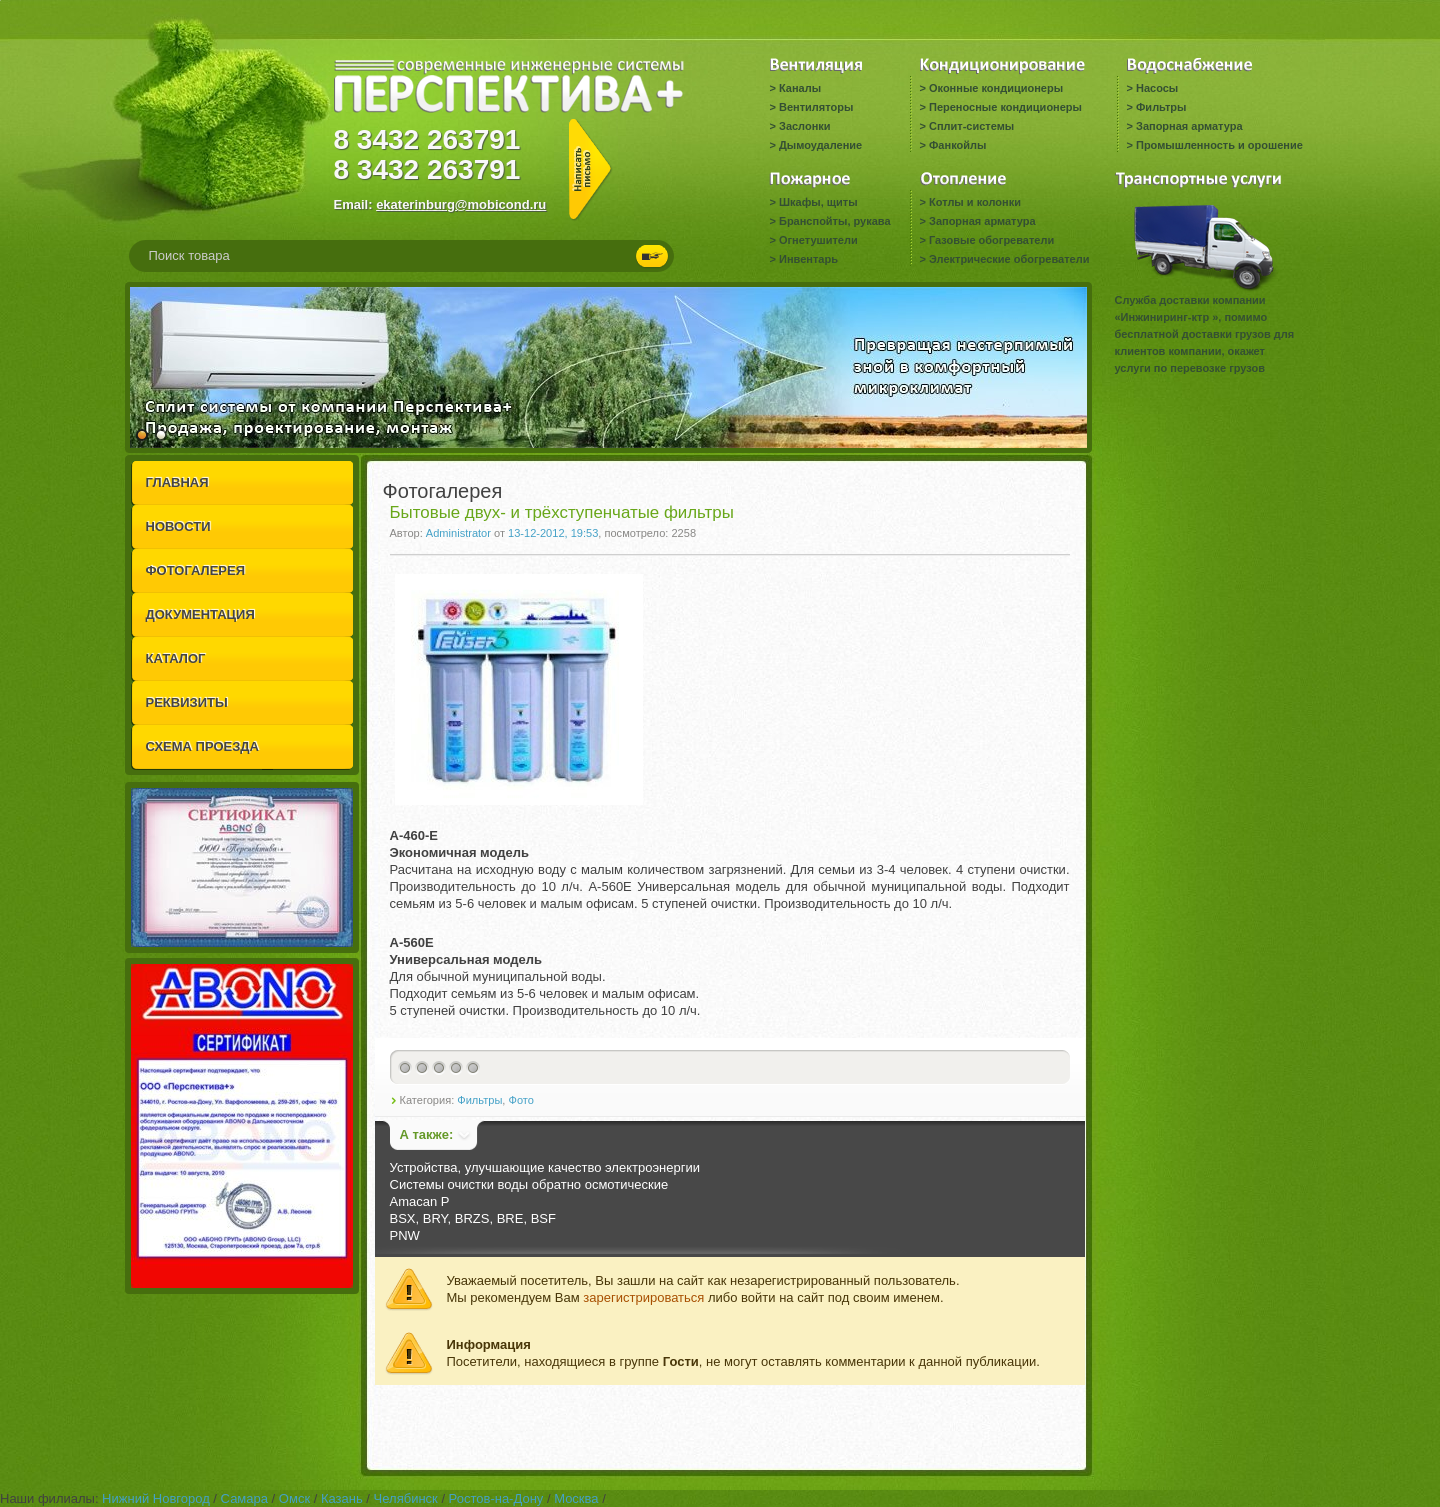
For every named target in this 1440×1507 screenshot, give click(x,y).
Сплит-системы (971, 126)
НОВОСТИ (178, 526)
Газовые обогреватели (991, 240)
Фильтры (1161, 107)
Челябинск (406, 1498)
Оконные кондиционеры (996, 88)
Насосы (1157, 88)
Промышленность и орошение (1219, 145)
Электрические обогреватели (1009, 259)
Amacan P (420, 1201)
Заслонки (805, 126)
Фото (520, 1100)
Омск (294, 1498)
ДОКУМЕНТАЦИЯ (200, 614)
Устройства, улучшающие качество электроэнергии (545, 1167)
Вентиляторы (816, 107)
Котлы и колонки (975, 202)
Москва (576, 1498)
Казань (342, 1498)
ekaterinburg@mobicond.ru (461, 204)
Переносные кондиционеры (1005, 107)
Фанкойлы (957, 145)
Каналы (800, 88)
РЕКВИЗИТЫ (187, 702)
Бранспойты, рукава (835, 221)
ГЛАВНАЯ (177, 482)
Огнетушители (818, 240)
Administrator (458, 533)
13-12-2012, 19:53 (553, 533)
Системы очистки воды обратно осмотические (529, 1184)
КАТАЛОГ (176, 658)
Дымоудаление (820, 145)
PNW (405, 1235)
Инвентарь (808, 259)
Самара (244, 1498)
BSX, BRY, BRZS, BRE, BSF (473, 1218)
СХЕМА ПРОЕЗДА (202, 746)
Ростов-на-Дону (496, 1498)
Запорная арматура (1189, 126)
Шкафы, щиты (818, 202)
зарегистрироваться (643, 1297)
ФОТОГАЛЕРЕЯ (196, 570)
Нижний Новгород (156, 1498)
